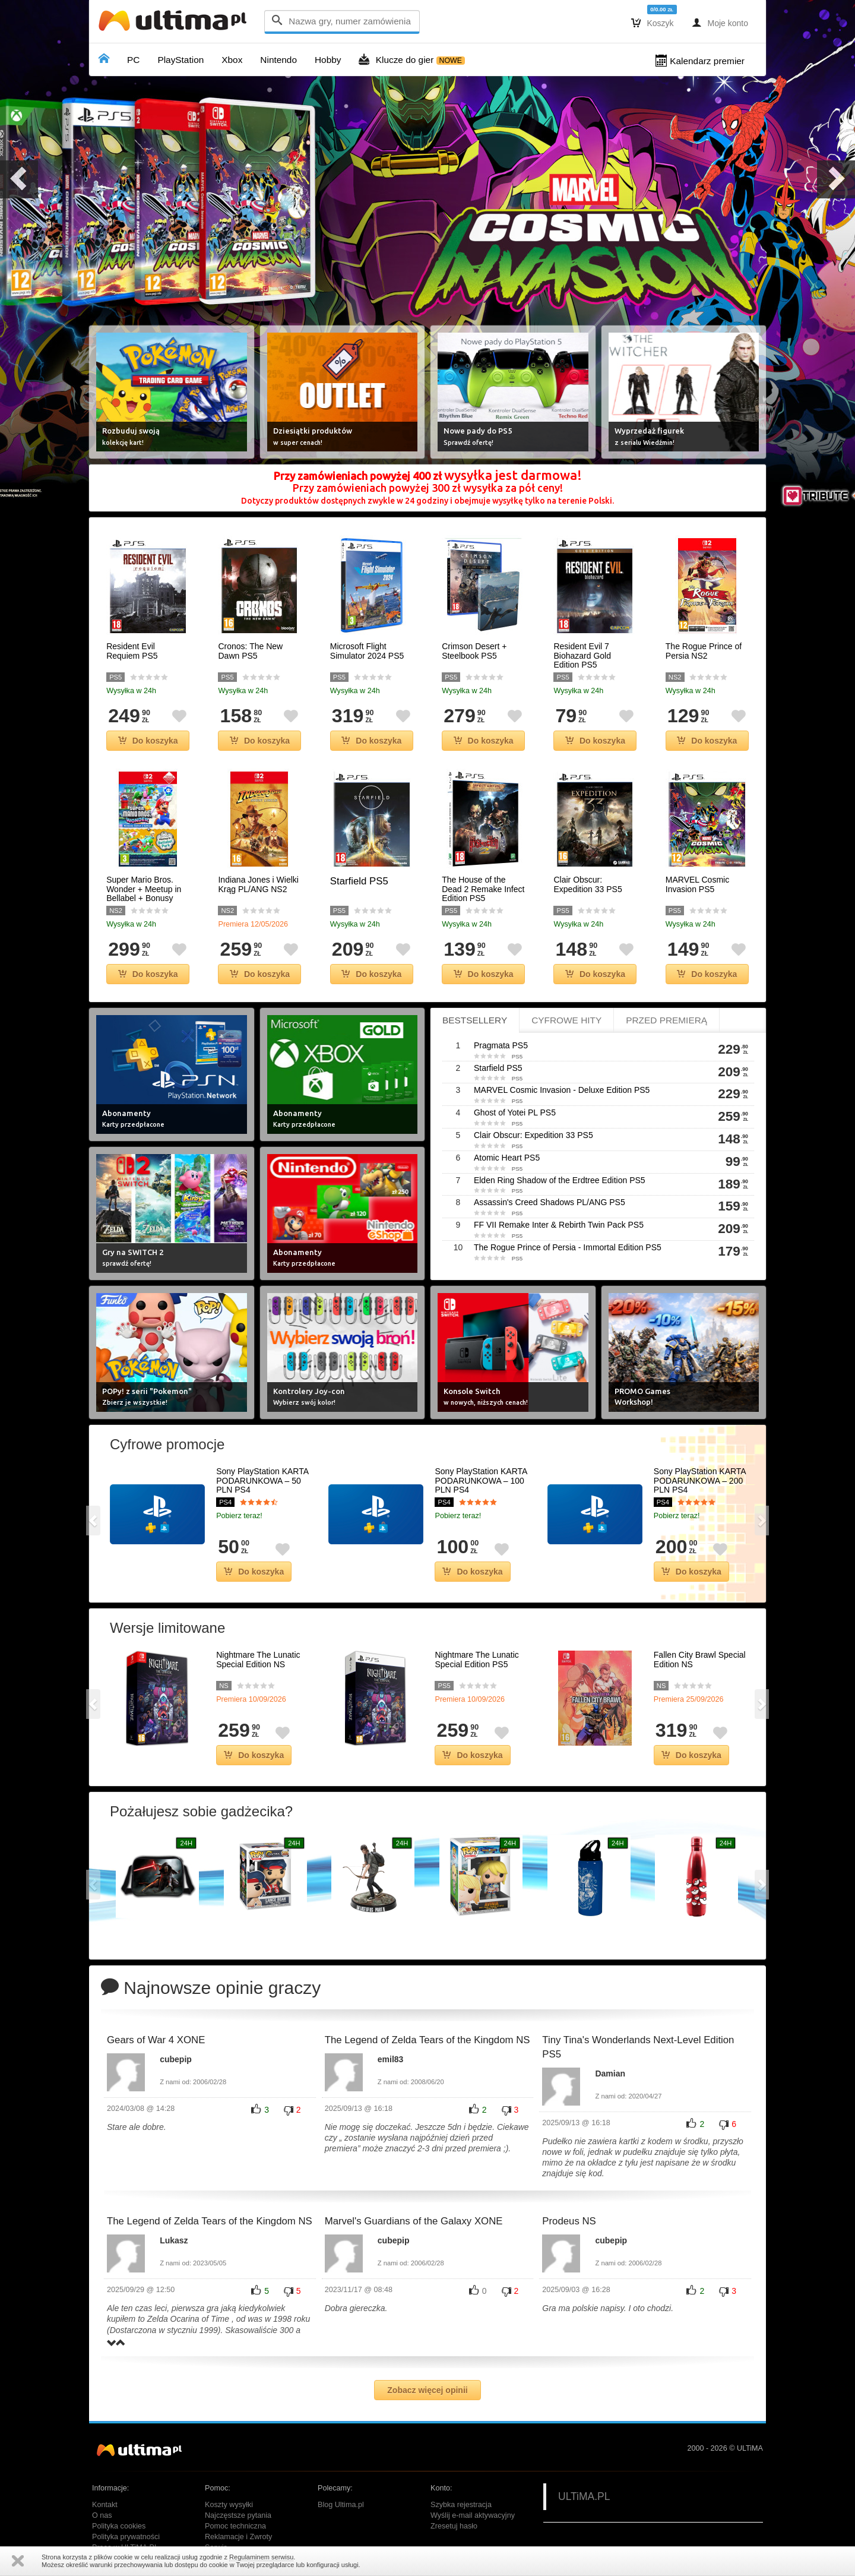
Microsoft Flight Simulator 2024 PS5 (367, 651)
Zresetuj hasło (453, 2526)
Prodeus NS (569, 2221)
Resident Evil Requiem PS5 (131, 651)
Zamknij (18, 2560)
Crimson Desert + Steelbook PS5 (474, 651)
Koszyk (652, 22)
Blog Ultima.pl (341, 2505)
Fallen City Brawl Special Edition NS (700, 1659)
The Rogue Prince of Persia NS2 (704, 651)
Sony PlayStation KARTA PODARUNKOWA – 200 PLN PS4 (700, 1480)
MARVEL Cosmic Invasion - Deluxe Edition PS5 (562, 1090)
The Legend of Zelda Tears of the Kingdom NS (427, 2040)
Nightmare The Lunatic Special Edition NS (258, 1659)
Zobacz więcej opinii (427, 2390)
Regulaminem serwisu (261, 2557)
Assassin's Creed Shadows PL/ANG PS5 (549, 1202)
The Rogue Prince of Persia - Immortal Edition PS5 (567, 1247)
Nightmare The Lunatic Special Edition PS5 (476, 1659)
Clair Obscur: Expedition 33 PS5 (587, 884)
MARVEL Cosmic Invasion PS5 (697, 884)
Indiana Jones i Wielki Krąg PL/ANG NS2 (258, 884)
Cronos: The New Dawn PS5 (250, 651)
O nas (102, 2515)
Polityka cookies (118, 2526)
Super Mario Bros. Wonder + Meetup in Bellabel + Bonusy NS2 (143, 893)
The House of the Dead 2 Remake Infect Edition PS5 (483, 889)
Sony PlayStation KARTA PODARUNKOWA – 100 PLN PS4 (481, 1480)
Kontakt (105, 2505)
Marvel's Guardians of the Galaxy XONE (414, 2221)
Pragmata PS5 (501, 1045)
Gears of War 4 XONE (156, 2040)
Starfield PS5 (359, 881)
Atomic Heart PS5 (507, 1157)
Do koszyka (148, 740)
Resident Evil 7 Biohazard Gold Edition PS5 (582, 655)
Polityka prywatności (126, 2537)
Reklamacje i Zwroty (238, 2537)
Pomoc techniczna (235, 2526)
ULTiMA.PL (584, 2496)
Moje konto (720, 22)
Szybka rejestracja (461, 2505)
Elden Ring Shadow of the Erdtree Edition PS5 (559, 1180)
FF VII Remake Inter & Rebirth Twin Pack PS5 (559, 1224)
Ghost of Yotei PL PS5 (515, 1112)
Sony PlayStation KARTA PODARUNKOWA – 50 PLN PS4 (262, 1480)
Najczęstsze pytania (238, 2515)
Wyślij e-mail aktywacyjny (472, 2515)
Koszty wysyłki (229, 2505)
